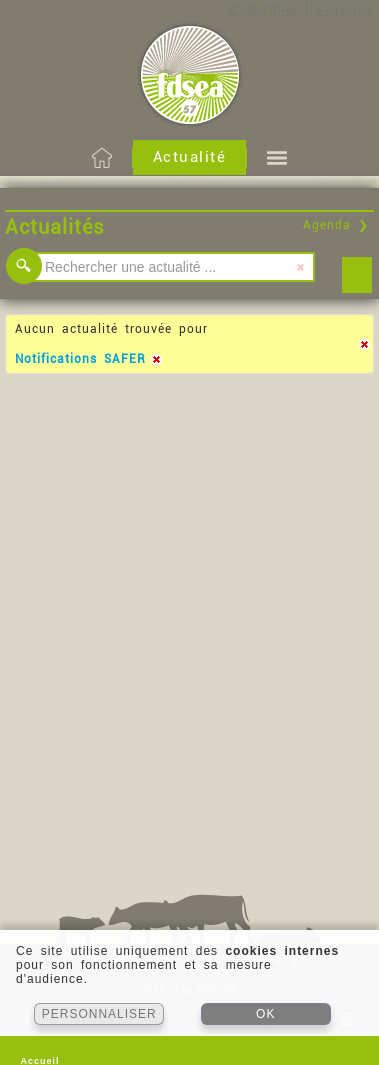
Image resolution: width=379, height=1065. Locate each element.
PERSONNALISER (99, 1014)
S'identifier (263, 10)
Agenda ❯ (336, 225)
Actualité (190, 157)
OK (265, 1014)
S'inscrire (344, 10)
